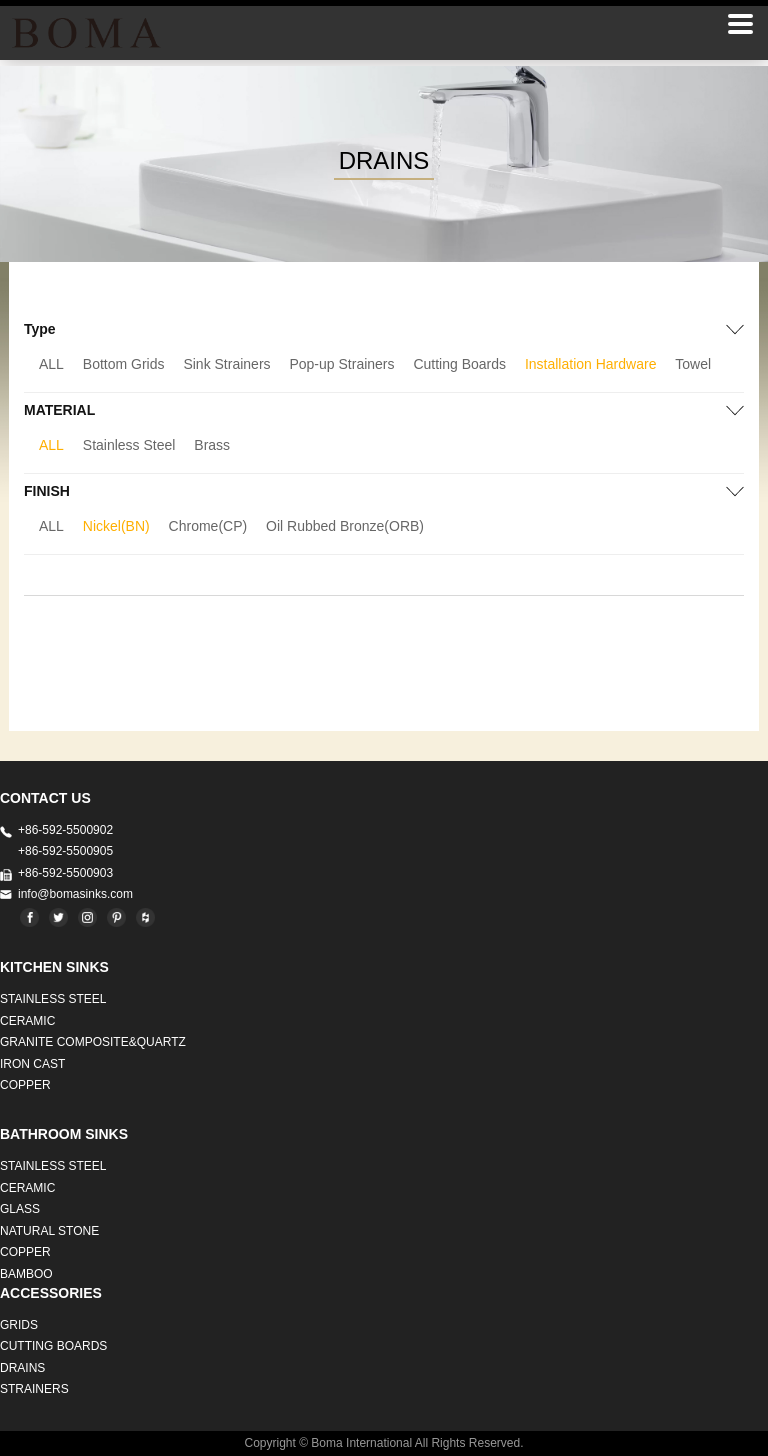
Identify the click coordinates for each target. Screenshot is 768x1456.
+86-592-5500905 (65, 851)
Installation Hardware (591, 364)
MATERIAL (59, 410)
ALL (51, 364)
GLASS (20, 1209)
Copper (25, 1085)
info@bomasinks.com (75, 894)
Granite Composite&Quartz (93, 1042)
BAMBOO (26, 1274)
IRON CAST (32, 1064)
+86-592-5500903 (65, 873)
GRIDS (19, 1325)
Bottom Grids (124, 364)
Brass (212, 445)
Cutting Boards (459, 364)
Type (40, 329)
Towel (693, 364)
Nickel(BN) (116, 526)
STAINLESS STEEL (53, 999)
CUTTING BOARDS (53, 1346)
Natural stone (49, 1231)
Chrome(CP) (208, 526)
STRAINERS (34, 1389)
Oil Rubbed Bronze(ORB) (345, 526)
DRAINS (22, 1368)
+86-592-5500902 (65, 830)
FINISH (47, 491)
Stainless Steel (129, 445)
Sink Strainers (226, 364)
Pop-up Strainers (341, 364)
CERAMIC (27, 1021)
